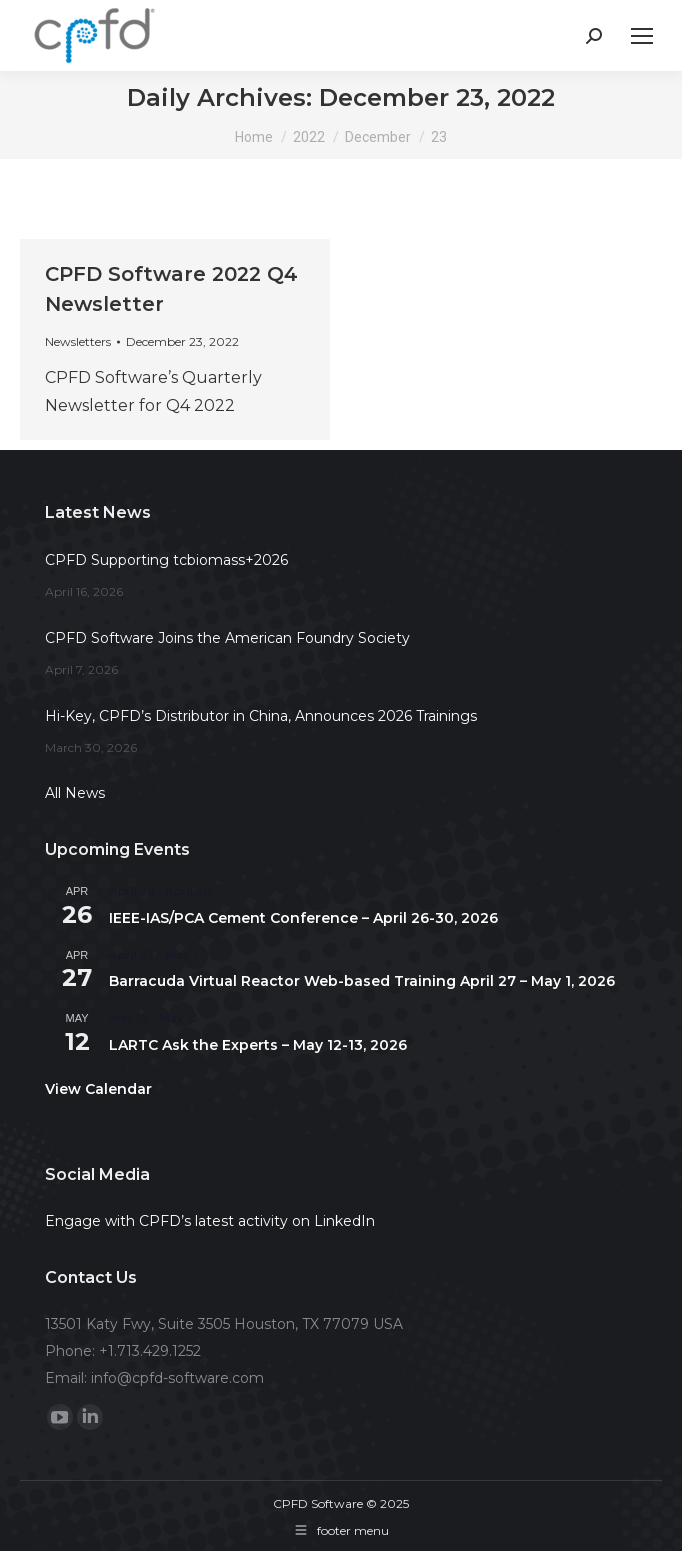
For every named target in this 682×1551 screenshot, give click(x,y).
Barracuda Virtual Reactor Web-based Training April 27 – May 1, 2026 (362, 981)
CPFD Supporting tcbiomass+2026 (166, 560)
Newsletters (78, 341)
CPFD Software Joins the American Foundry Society (227, 638)
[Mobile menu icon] (642, 36)
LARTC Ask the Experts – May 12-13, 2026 (258, 1045)
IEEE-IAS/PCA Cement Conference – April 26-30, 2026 (303, 918)
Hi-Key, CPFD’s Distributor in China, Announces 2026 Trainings (261, 716)
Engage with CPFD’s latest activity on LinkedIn (210, 1221)
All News (75, 793)
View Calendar (98, 1089)
